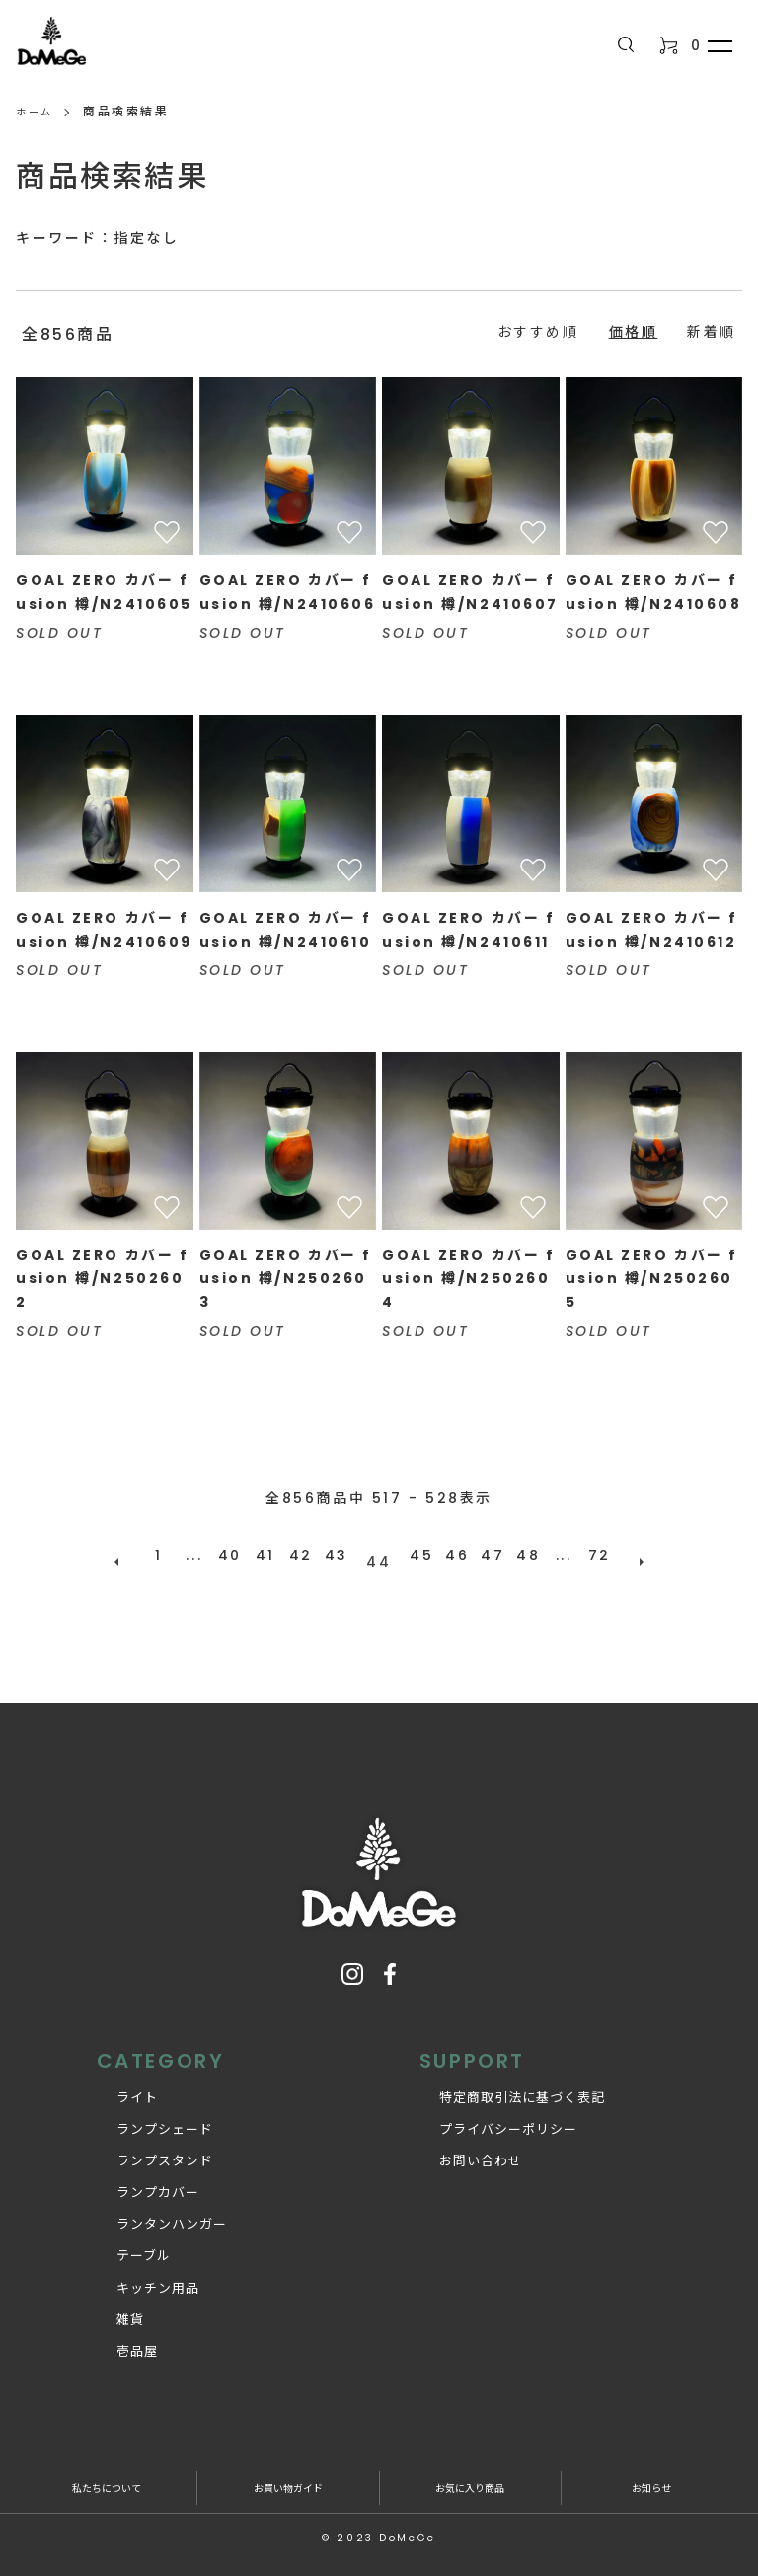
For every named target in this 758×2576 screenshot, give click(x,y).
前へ (130, 1555)
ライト (117, 2083)
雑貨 (110, 2305)
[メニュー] (718, 45)
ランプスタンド (145, 2147)
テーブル (124, 2242)
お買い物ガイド (288, 2472)
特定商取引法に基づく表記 (502, 2083)
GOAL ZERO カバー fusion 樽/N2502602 (102, 1279)
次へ (628, 1555)
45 (414, 1555)
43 (343, 1555)
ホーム (37, 111)
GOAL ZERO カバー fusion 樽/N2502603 (285, 1279)
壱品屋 (117, 2336)
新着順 (711, 331)
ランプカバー (138, 2178)
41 (272, 1555)
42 (308, 1555)
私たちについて (106, 2472)
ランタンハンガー (152, 2210)
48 (521, 1555)
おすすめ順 (538, 331)
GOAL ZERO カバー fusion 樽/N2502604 (468, 1279)
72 (591, 1555)
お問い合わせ (460, 2147)
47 (485, 1555)
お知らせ (651, 2472)
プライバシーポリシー (488, 2115)
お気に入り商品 (470, 2472)
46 (450, 1555)
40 (237, 1555)
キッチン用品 (138, 2273)
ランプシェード (145, 2115)
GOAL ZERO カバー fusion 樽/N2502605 (652, 1279)
